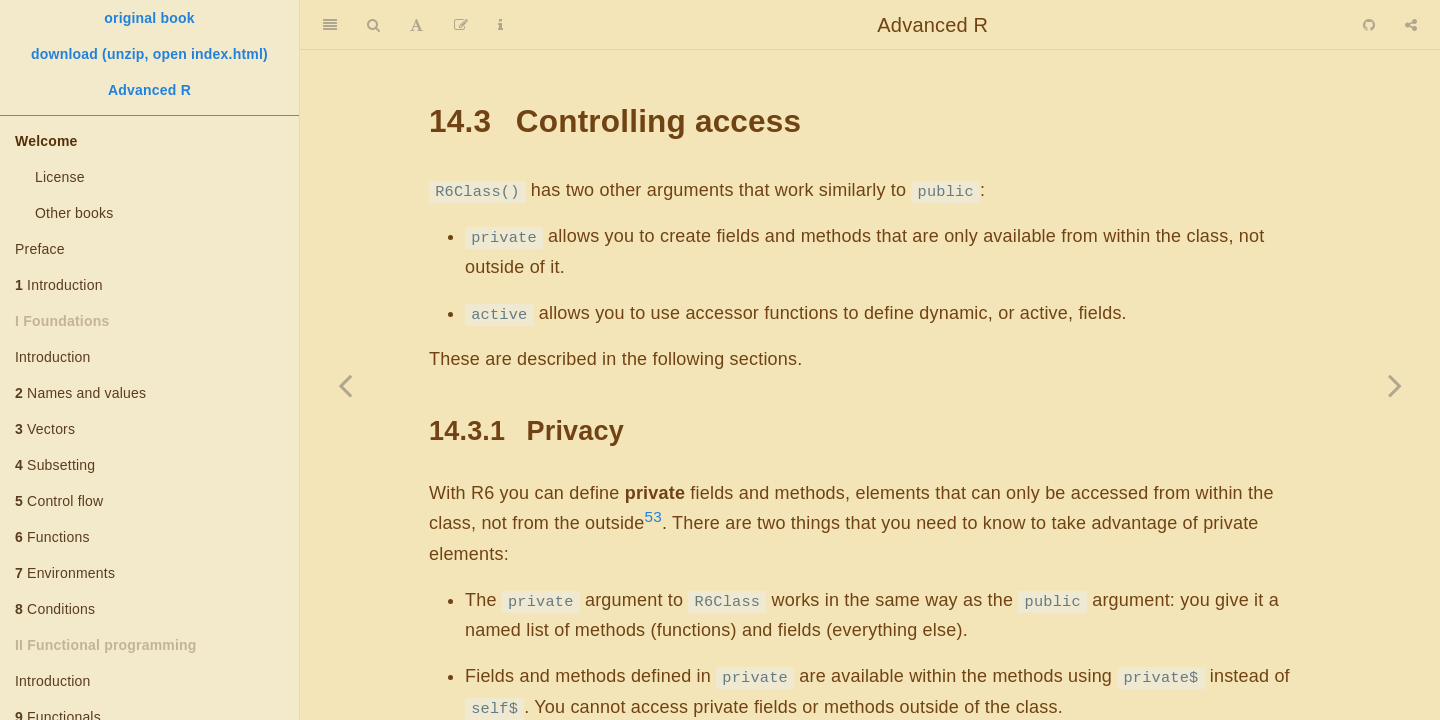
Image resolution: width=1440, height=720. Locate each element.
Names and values (80, 393)
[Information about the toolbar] (500, 25)
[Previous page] (345, 385)
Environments (65, 573)
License (60, 177)
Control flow (59, 501)
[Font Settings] (416, 25)
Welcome (46, 141)
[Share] (1411, 25)
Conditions (55, 609)
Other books (74, 213)
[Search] (373, 25)
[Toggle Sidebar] (330, 25)
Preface (40, 249)
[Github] (1369, 25)
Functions (52, 537)
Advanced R (149, 90)
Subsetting (55, 465)
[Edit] (461, 25)
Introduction (59, 285)
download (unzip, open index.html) (149, 54)
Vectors (45, 429)
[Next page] (1395, 385)
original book (149, 18)
